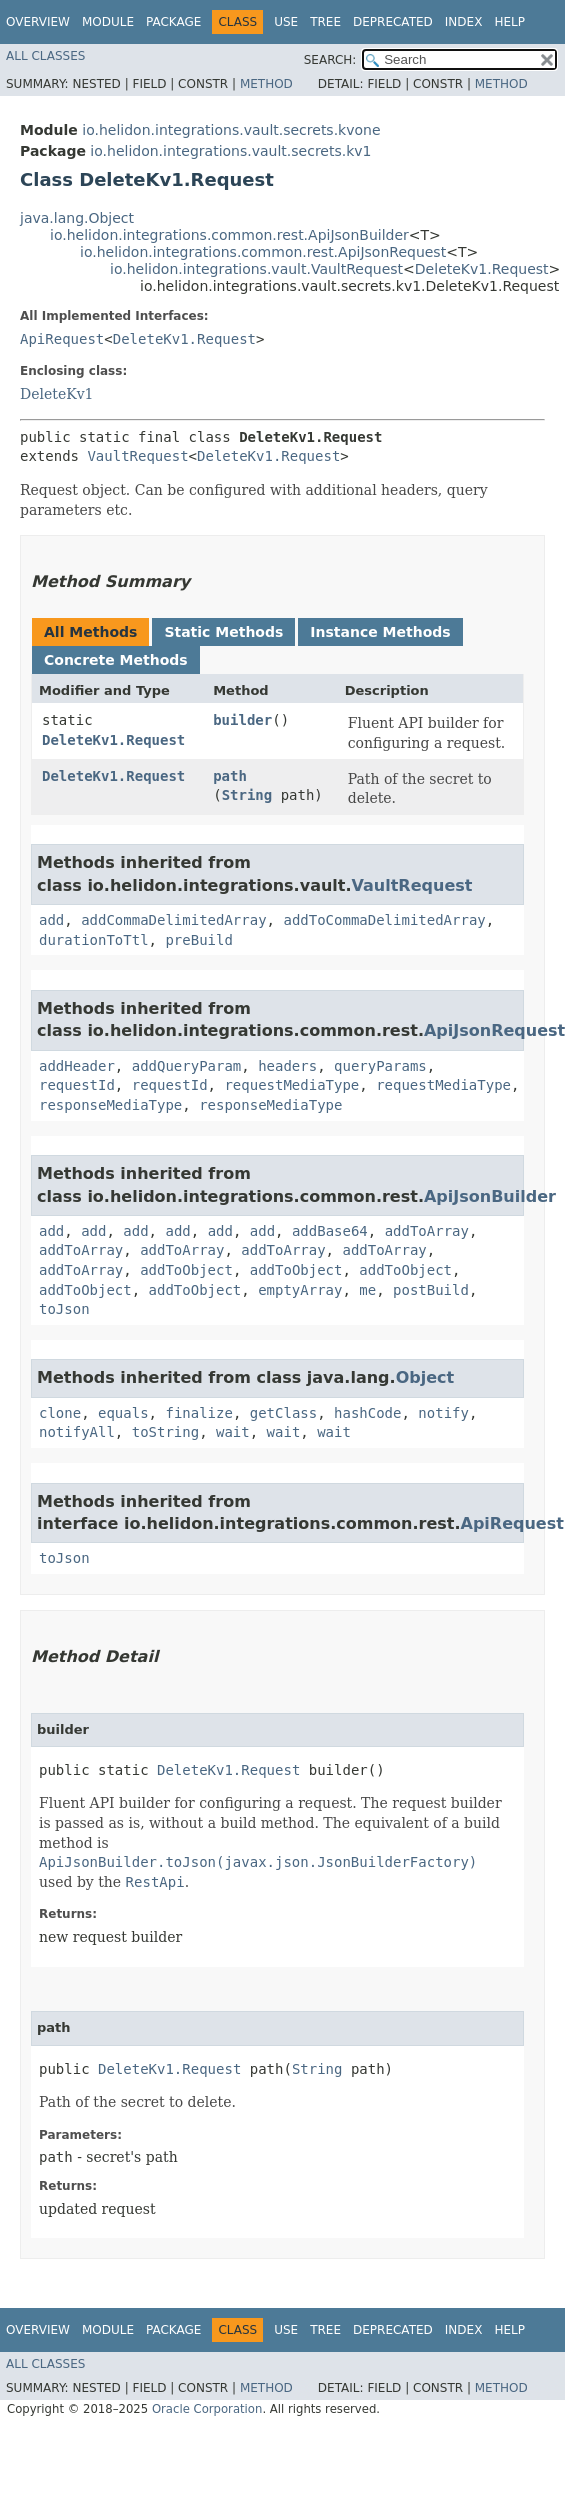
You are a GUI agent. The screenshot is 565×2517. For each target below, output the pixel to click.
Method (266, 84)
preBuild (198, 940)
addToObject (186, 1270)
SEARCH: (330, 60)
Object (425, 1377)
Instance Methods (380, 632)
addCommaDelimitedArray (173, 920)
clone (60, 1413)
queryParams (380, 1066)
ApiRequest (62, 339)
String (247, 795)
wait (233, 1432)
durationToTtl (94, 940)
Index (464, 22)
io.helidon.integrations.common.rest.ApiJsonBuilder (229, 235)
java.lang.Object (77, 218)
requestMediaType (291, 1085)
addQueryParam (187, 1066)
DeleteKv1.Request (482, 269)
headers (287, 1066)
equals (123, 1413)
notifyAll (77, 1432)
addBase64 (330, 1231)
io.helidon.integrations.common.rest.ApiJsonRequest (263, 252)
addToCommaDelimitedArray (384, 920)
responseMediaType (110, 1105)
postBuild (431, 1290)
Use (286, 22)
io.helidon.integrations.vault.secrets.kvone (231, 130)
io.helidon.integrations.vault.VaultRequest (256, 269)
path (230, 776)
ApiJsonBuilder (490, 1196)
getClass (283, 1413)
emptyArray (300, 1290)
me (367, 1290)
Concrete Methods (116, 660)
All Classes (45, 56)
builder (242, 720)
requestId (77, 1085)
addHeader (77, 1066)
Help (509, 22)
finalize (198, 1413)
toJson (64, 1309)
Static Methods (223, 632)
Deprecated (393, 22)
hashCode (367, 1413)
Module (108, 22)
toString (165, 1432)
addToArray (427, 1231)
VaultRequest (137, 456)
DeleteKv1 (56, 394)
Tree (325, 22)
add (51, 920)
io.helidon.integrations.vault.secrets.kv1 (230, 151)
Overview (38, 22)
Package (173, 22)
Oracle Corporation (207, 2409)
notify (443, 1413)
